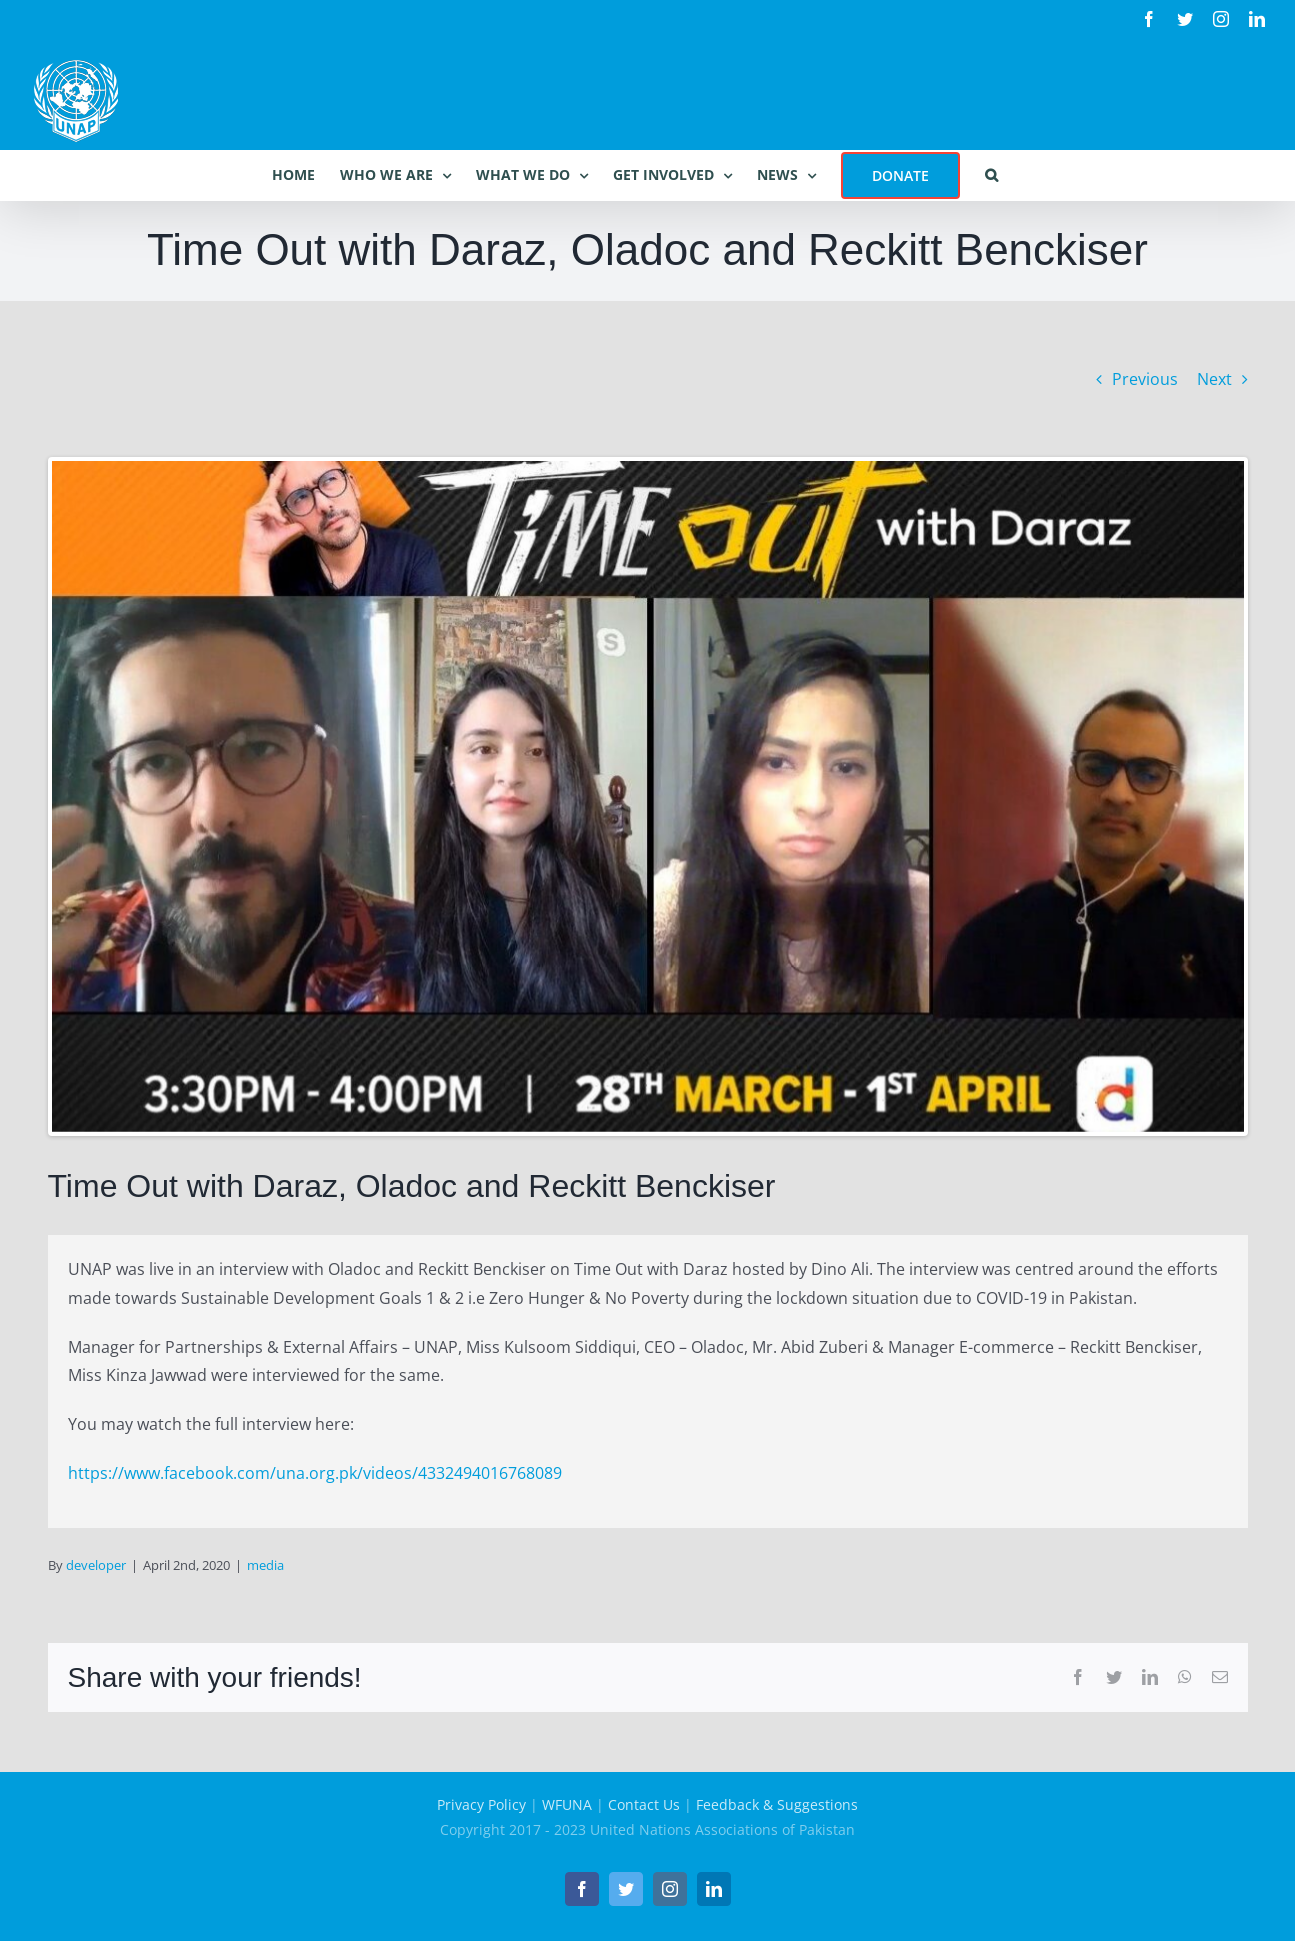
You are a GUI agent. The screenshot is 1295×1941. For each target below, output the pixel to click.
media (265, 1565)
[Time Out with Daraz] (648, 796)
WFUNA (567, 1804)
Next (1214, 379)
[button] (991, 175)
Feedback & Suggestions (777, 1804)
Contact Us (644, 1804)
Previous (1145, 379)
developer (96, 1565)
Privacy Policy (481, 1804)
